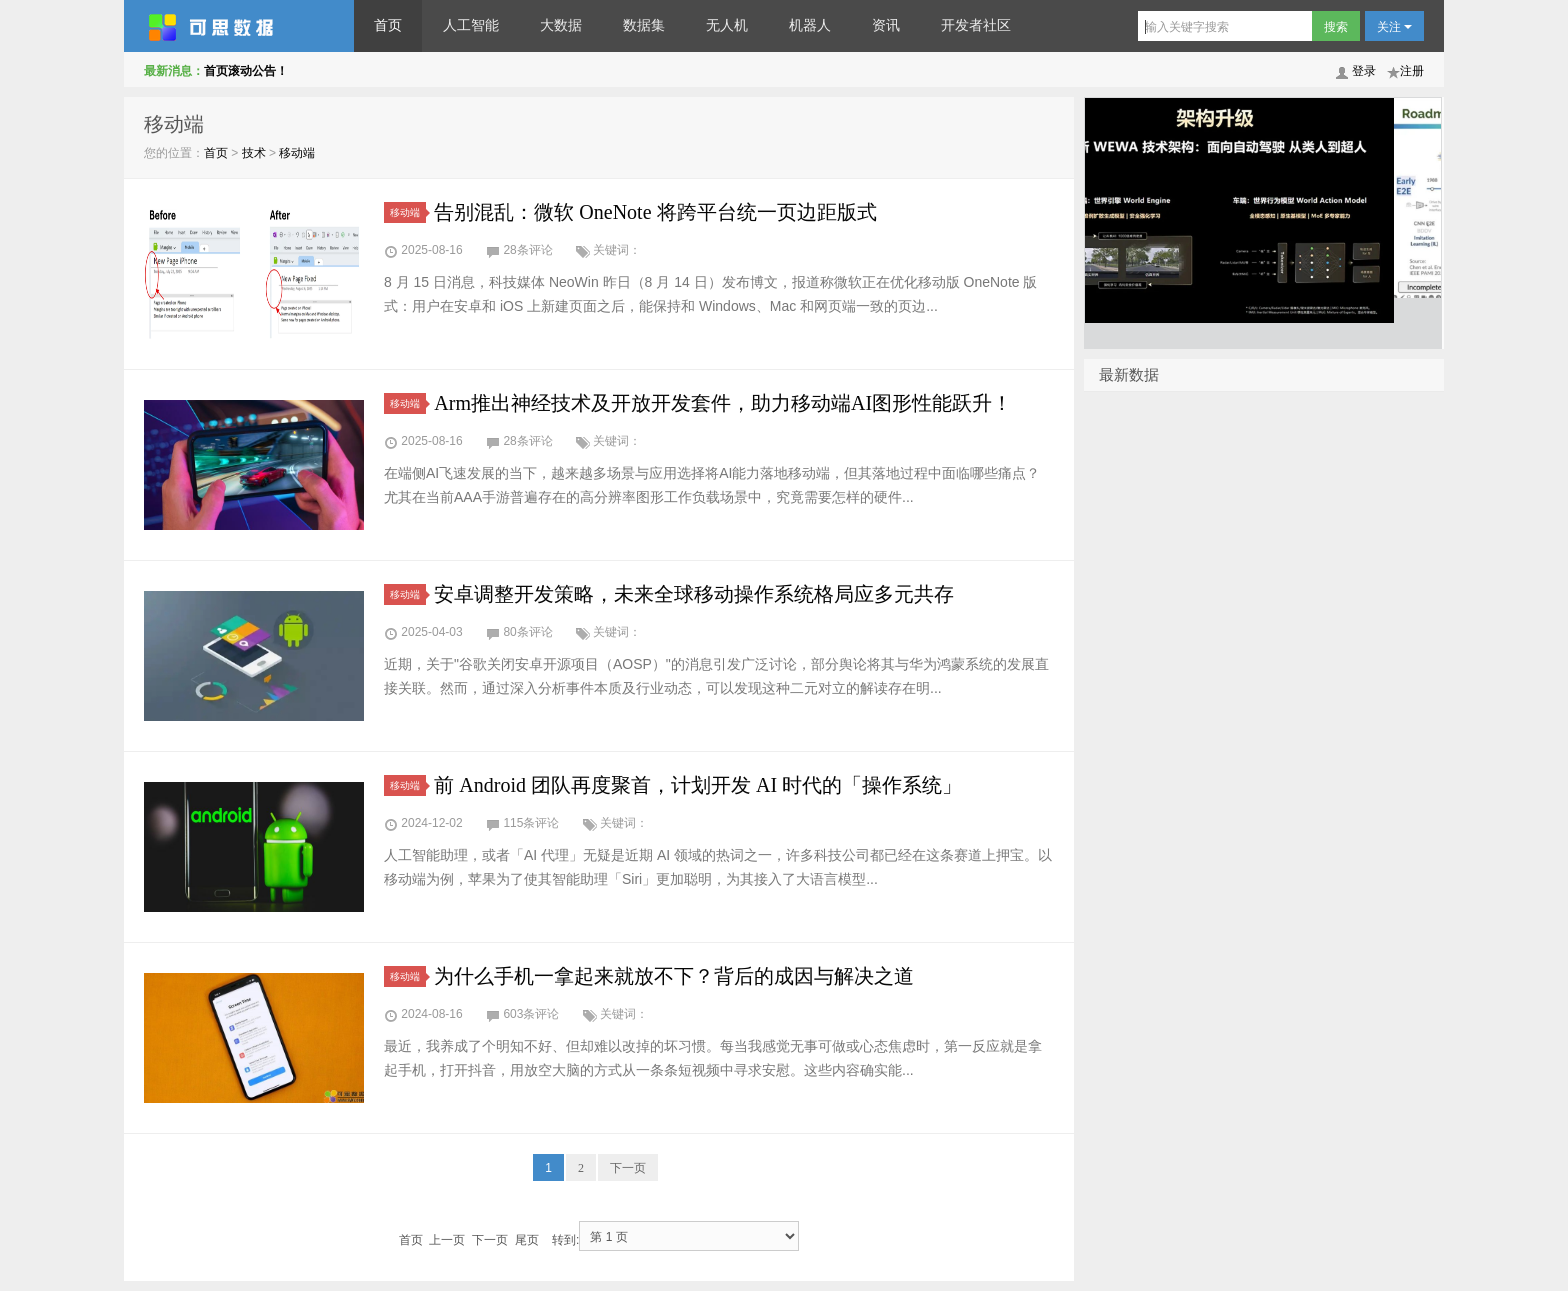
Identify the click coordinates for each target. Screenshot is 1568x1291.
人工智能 (471, 25)
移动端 (297, 153)
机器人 (810, 25)
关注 (1394, 27)
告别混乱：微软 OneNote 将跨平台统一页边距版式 (655, 212)
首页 (388, 25)
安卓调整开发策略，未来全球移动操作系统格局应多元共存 (694, 594)
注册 (1412, 71)
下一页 (628, 1168)
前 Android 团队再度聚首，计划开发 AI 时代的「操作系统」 (698, 785)
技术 (254, 153)
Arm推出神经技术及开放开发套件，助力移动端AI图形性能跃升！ (723, 403)
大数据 (561, 25)
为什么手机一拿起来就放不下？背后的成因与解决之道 (674, 976)
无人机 (727, 25)
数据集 (644, 25)
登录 (1364, 71)
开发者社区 (976, 25)
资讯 (886, 25)
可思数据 (239, 26)
